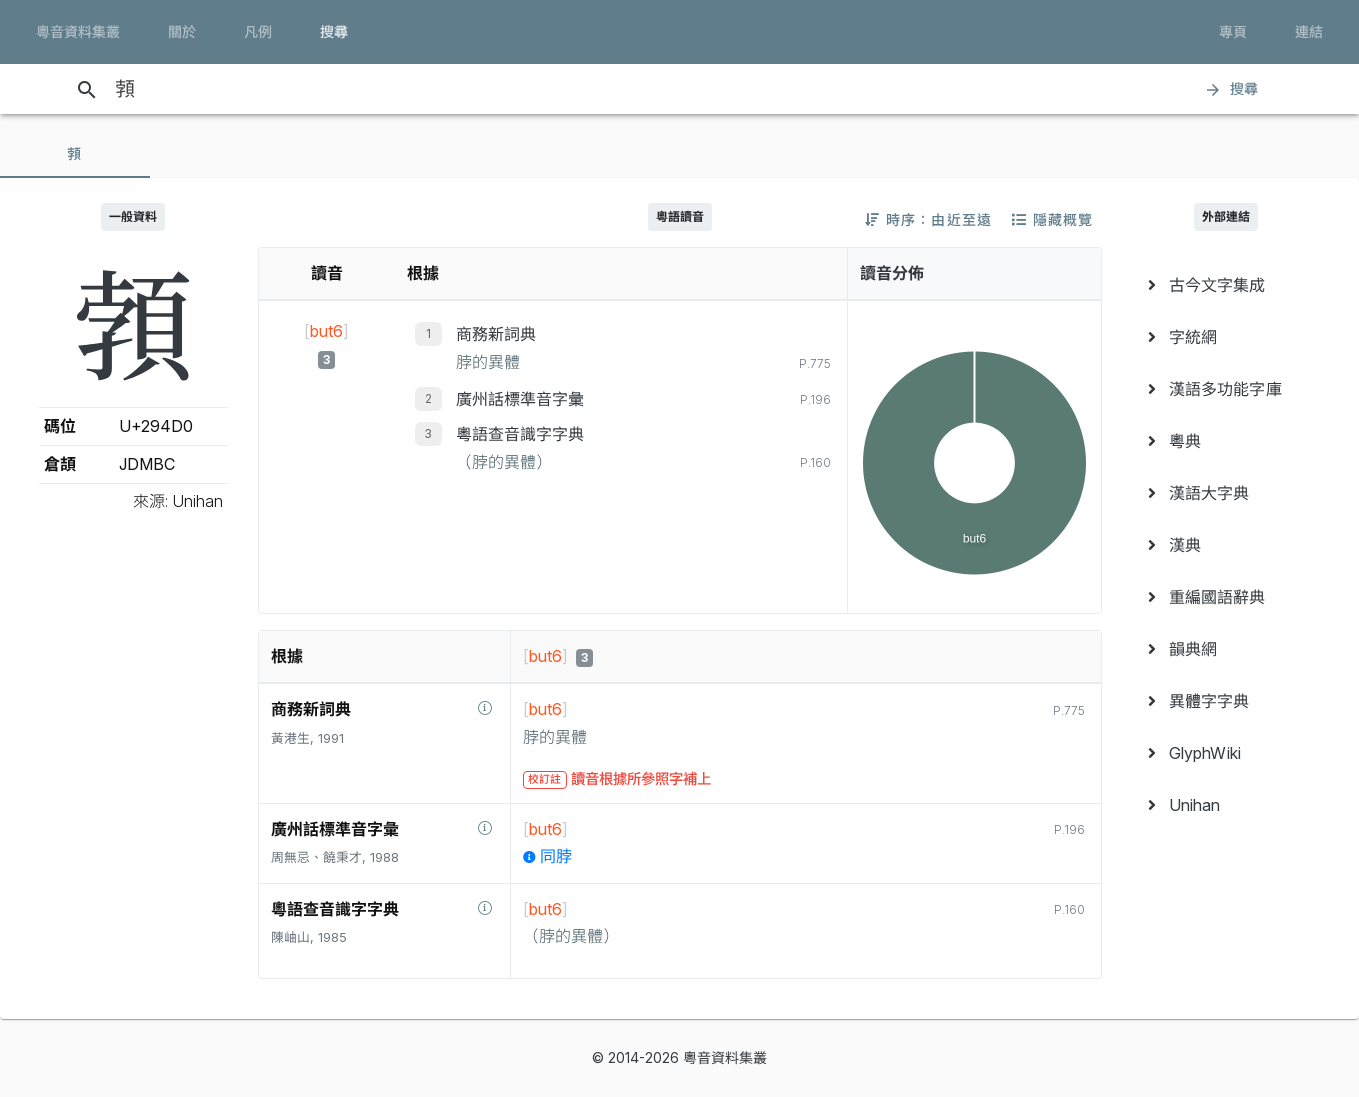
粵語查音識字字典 (520, 434)
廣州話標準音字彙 (520, 399)
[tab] (75, 154)
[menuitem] (1226, 285)
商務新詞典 (496, 334)
